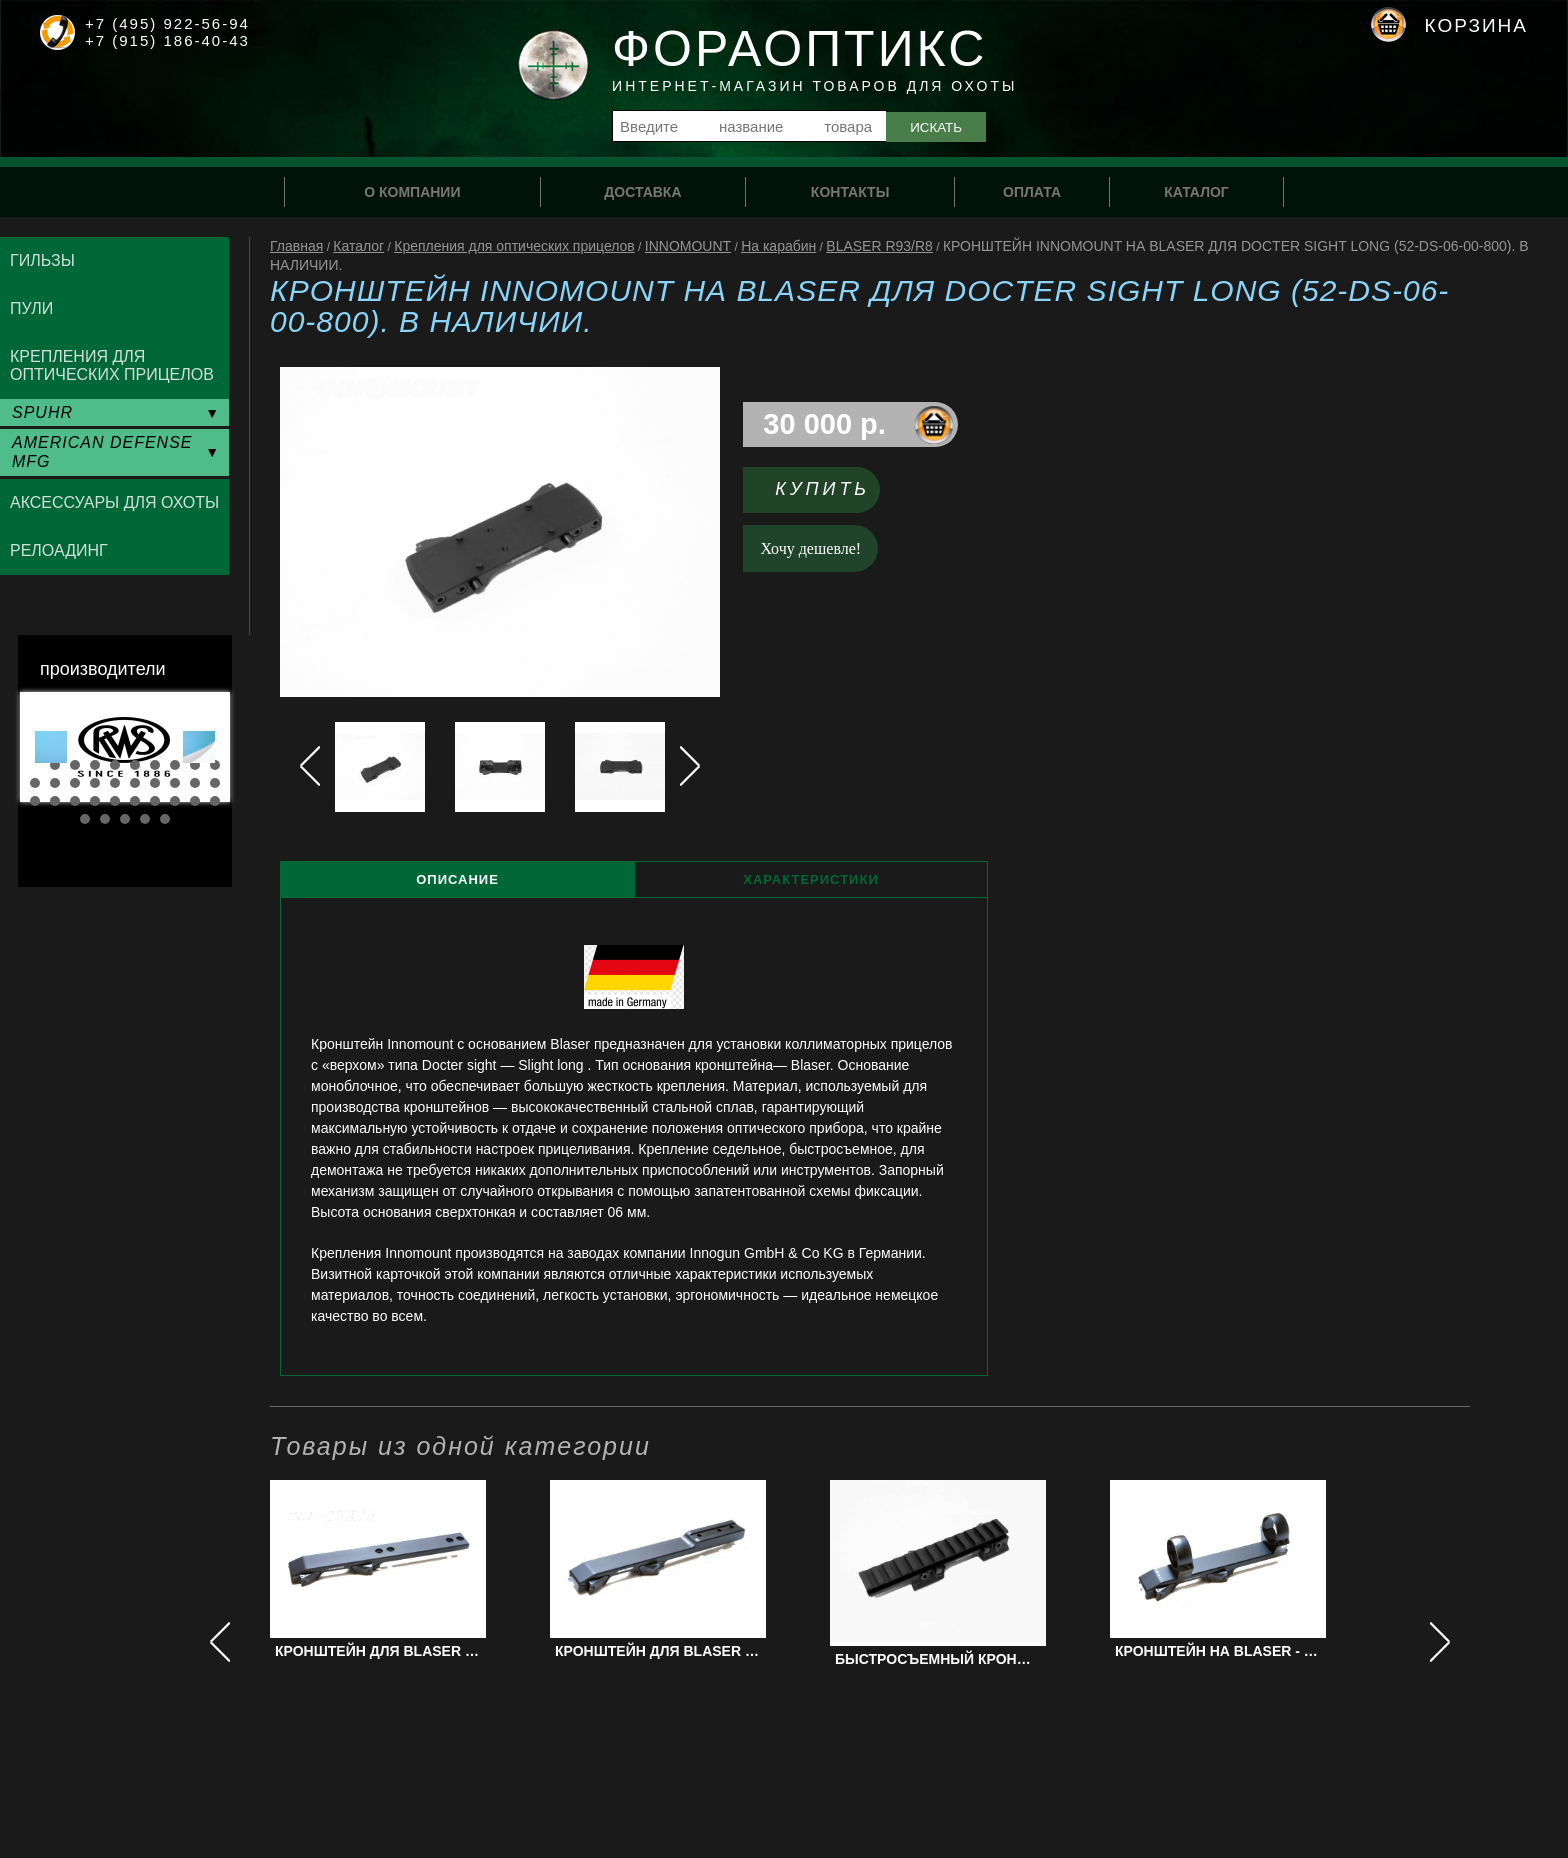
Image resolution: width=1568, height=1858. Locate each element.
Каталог (358, 246)
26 (135, 801)
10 (215, 765)
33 (125, 819)
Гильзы (42, 260)
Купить (822, 489)
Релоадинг (59, 550)
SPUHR (42, 412)
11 (35, 783)
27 (155, 801)
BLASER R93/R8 (879, 246)
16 (135, 783)
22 (55, 801)
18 (175, 783)
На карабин (778, 246)
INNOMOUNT (688, 246)
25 (115, 801)
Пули (31, 308)
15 (115, 783)
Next (199, 747)
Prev (51, 747)
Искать (936, 127)
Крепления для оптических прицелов (514, 246)
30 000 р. (824, 424)
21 (35, 801)
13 (75, 783)
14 (95, 783)
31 (85, 819)
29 (195, 801)
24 (95, 801)
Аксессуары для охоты (114, 502)
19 (195, 783)
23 (75, 801)
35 (165, 819)
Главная (296, 246)
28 (175, 801)
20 (215, 783)
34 (145, 819)
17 (155, 783)
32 (105, 819)
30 (215, 801)
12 (55, 783)
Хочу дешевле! (811, 548)
